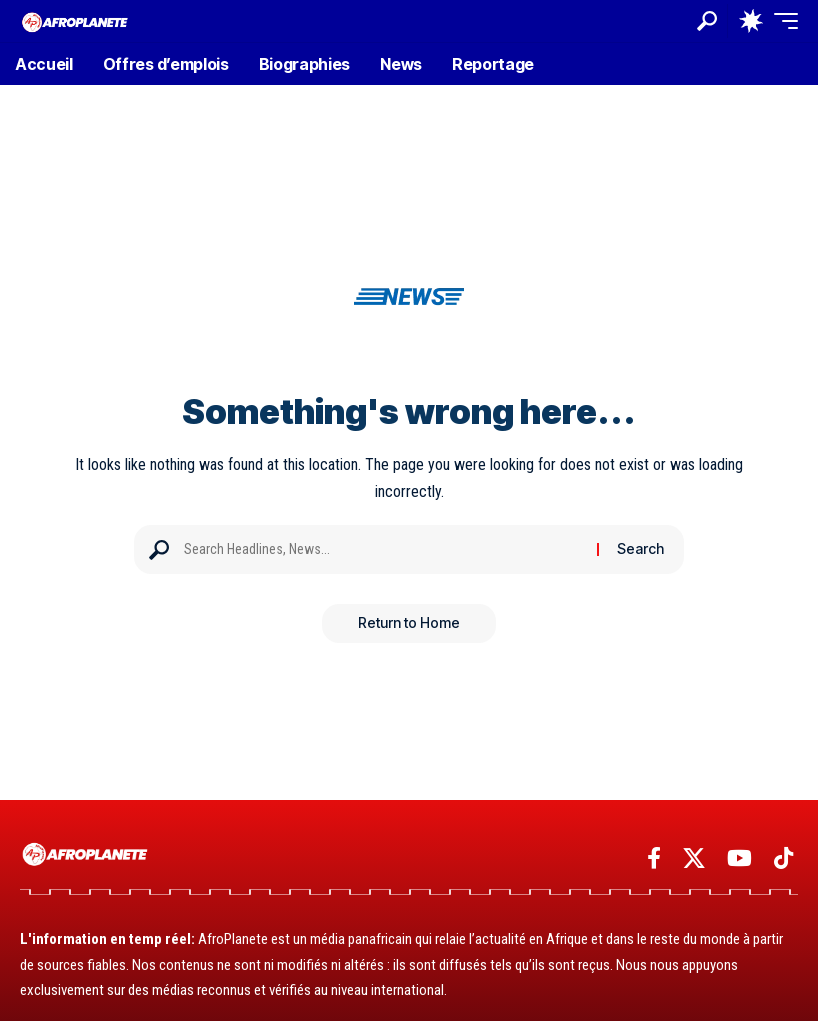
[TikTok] (783, 858)
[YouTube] (739, 858)
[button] (707, 21)
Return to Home (409, 623)
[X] (694, 858)
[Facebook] (654, 858)
